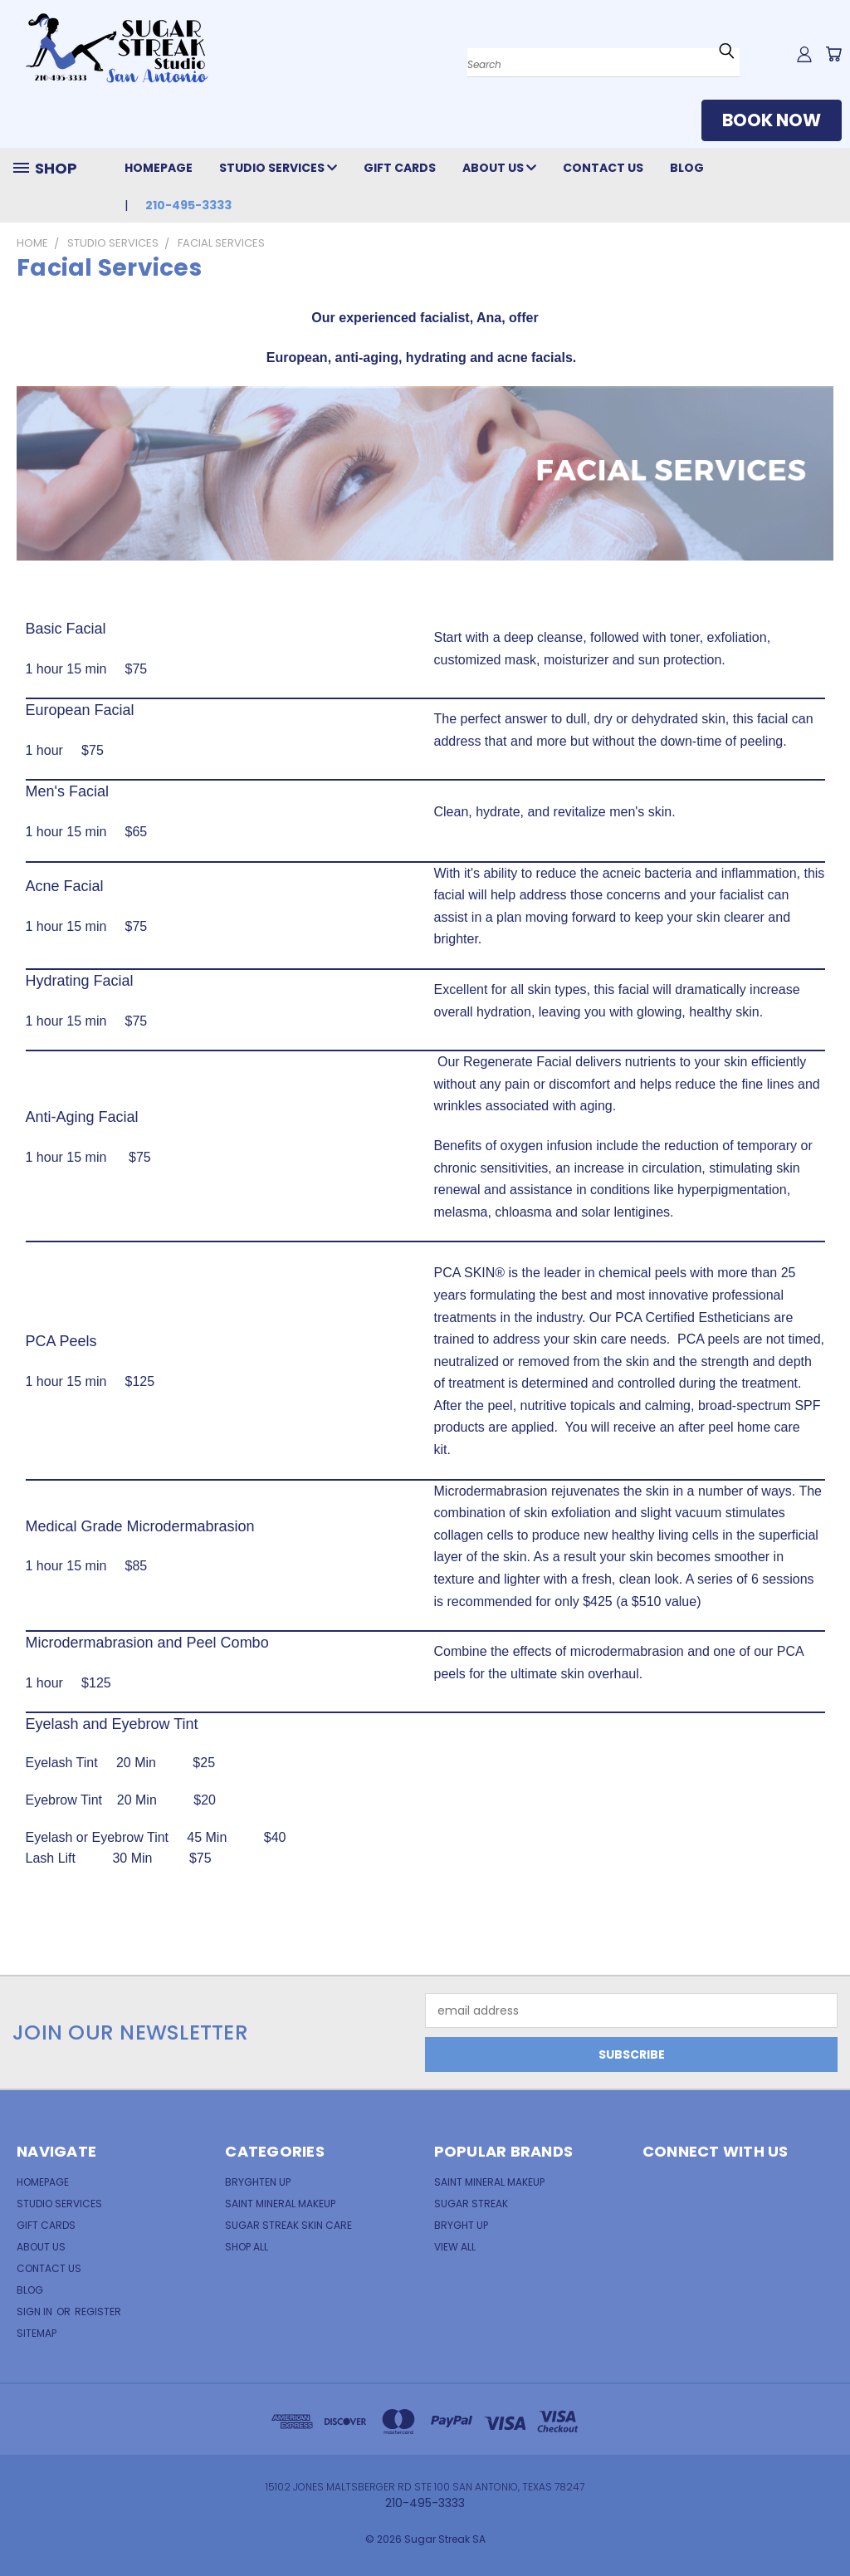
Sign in (36, 2311)
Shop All (246, 2247)
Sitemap (36, 2333)
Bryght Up (461, 2225)
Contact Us (603, 167)
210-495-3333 (188, 205)
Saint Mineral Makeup (280, 2203)
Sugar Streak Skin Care (288, 2225)
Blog (687, 167)
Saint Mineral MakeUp (489, 2182)
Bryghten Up (258, 2182)
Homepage (159, 167)
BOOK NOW (771, 120)
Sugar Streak (471, 2203)
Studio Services (278, 167)
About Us (499, 167)
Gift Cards (400, 167)
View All (455, 2247)
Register (98, 2311)
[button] (771, 124)
